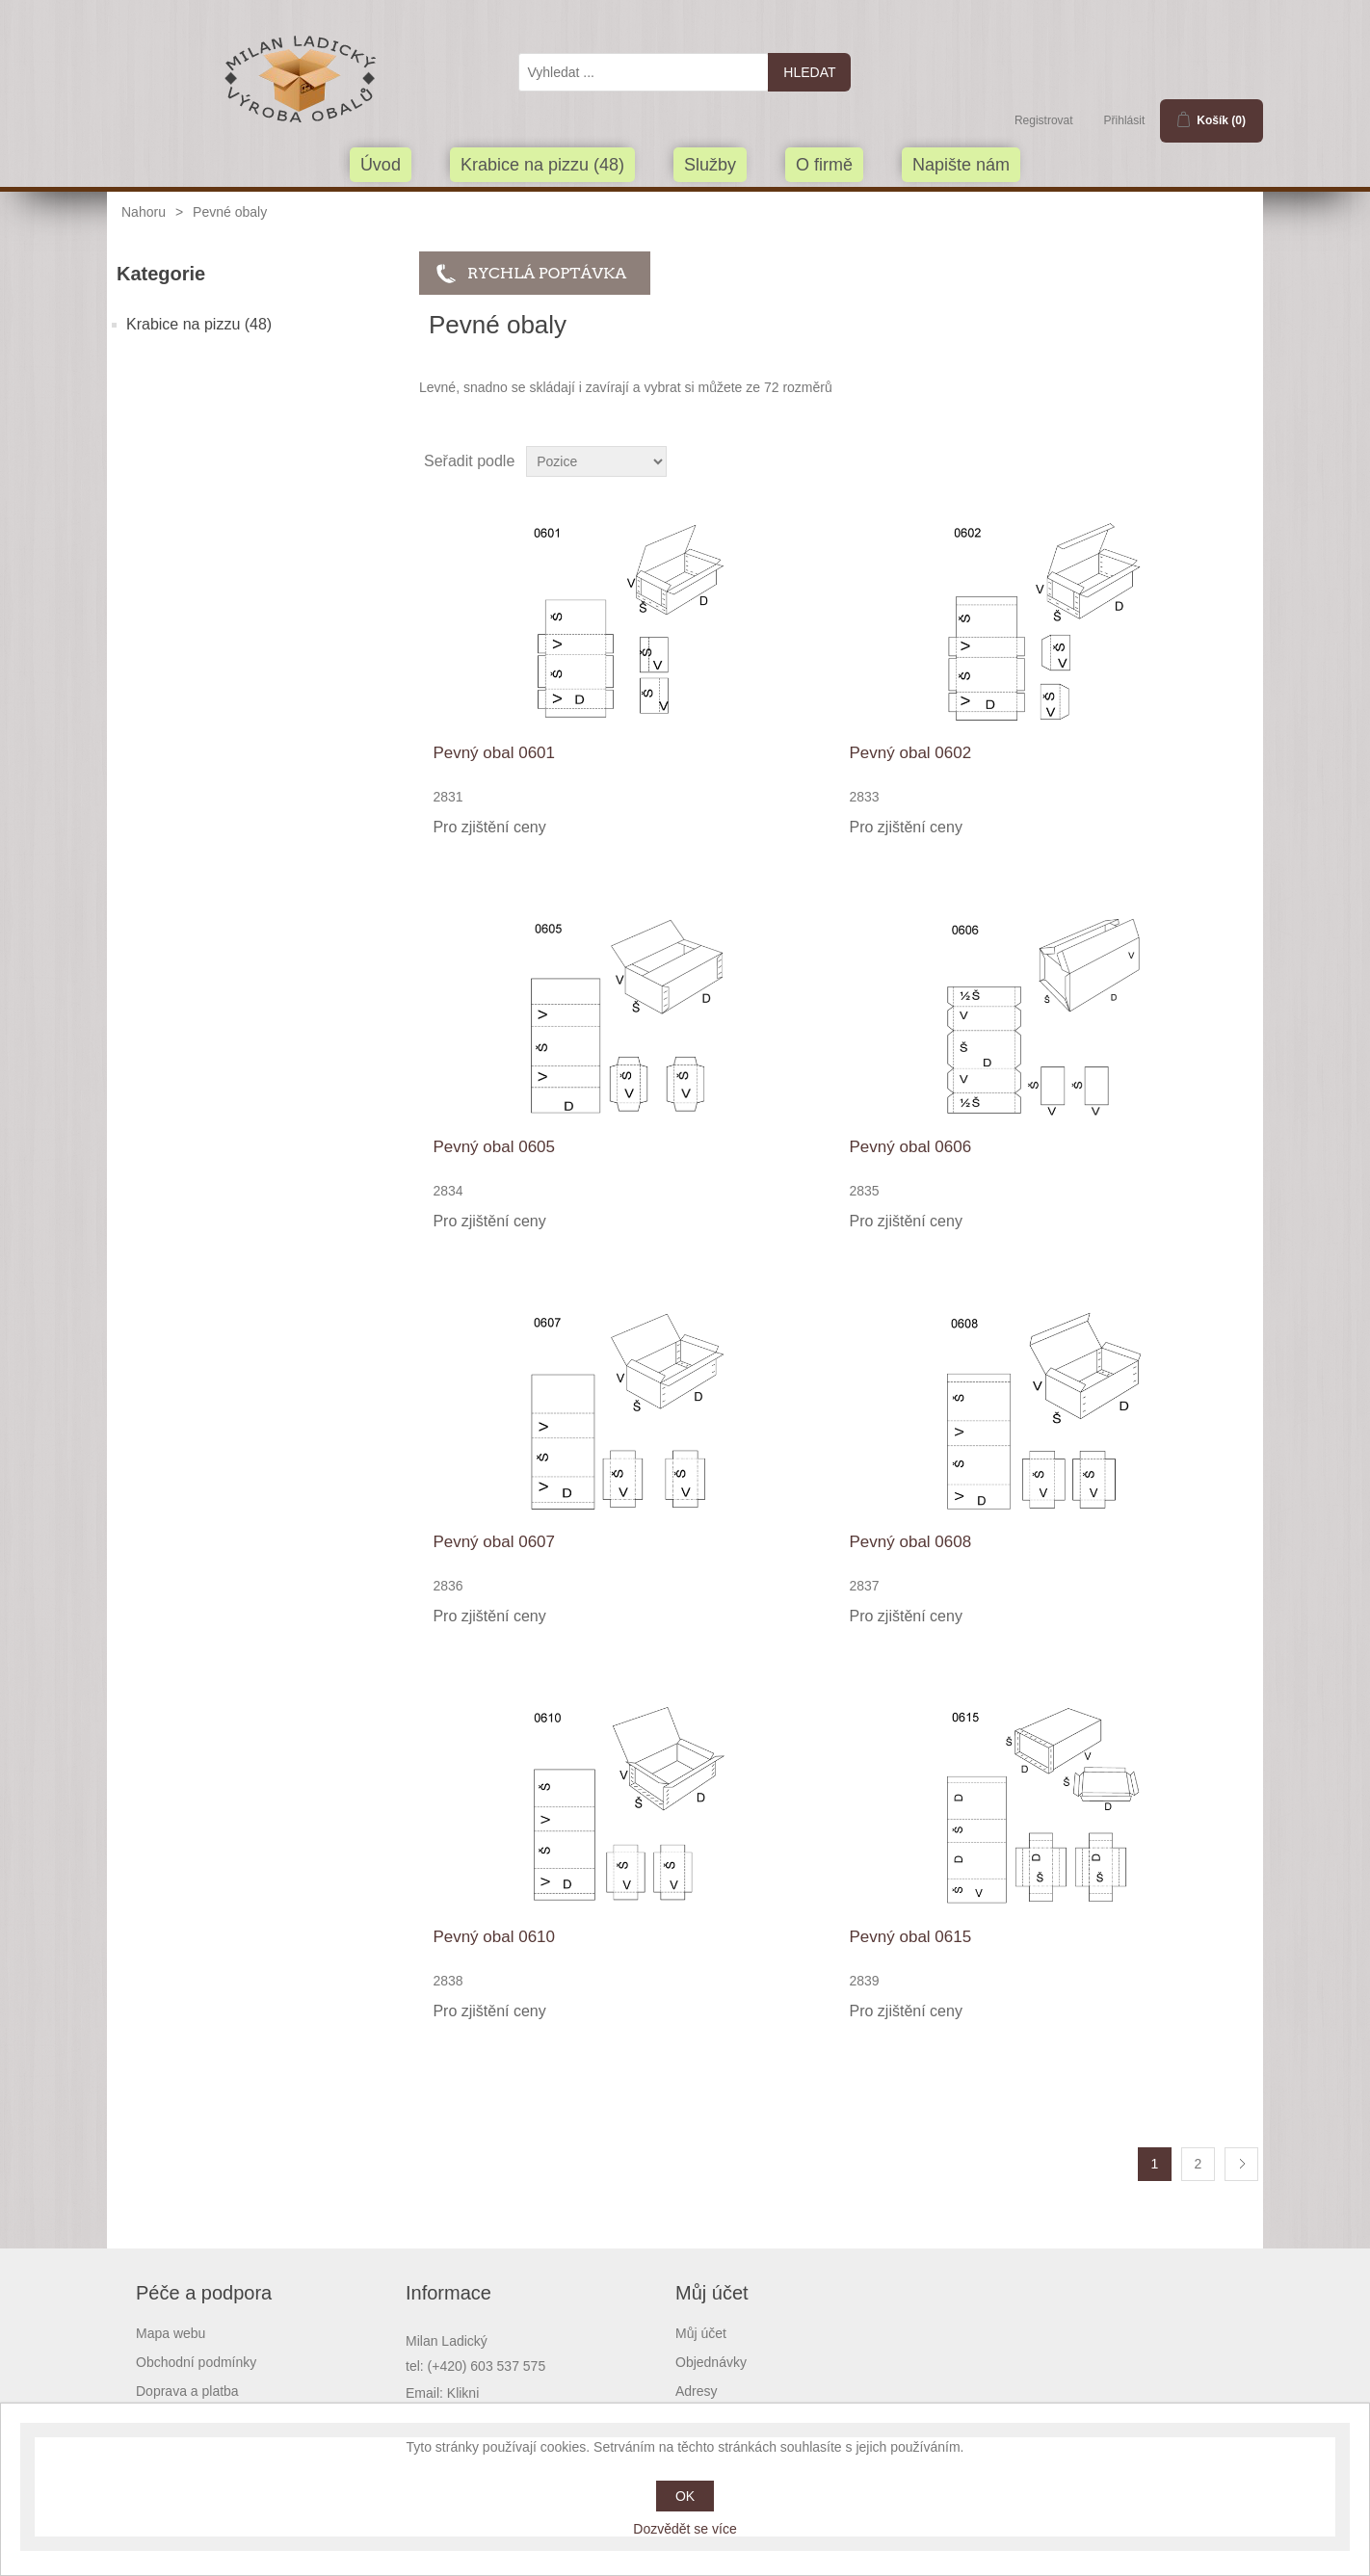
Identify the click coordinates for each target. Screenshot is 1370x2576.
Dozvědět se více (684, 2529)
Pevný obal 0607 (494, 1542)
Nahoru (143, 212)
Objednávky (711, 2362)
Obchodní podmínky (196, 2362)
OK (685, 2496)
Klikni (463, 2393)
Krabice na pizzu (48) (542, 164)
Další (1241, 2164)
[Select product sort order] (596, 461)
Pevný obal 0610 (494, 1937)
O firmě (824, 164)
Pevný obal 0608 (911, 1542)
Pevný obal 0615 (911, 1937)
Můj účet (700, 2333)
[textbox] (643, 72)
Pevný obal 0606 (911, 1147)
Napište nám (961, 164)
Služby (710, 164)
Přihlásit (1125, 120)
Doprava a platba (187, 2391)
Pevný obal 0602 (911, 753)
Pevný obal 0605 (494, 1147)
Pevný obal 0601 (494, 753)
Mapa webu (170, 2333)
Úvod (380, 164)
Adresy (696, 2391)
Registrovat (1043, 120)
